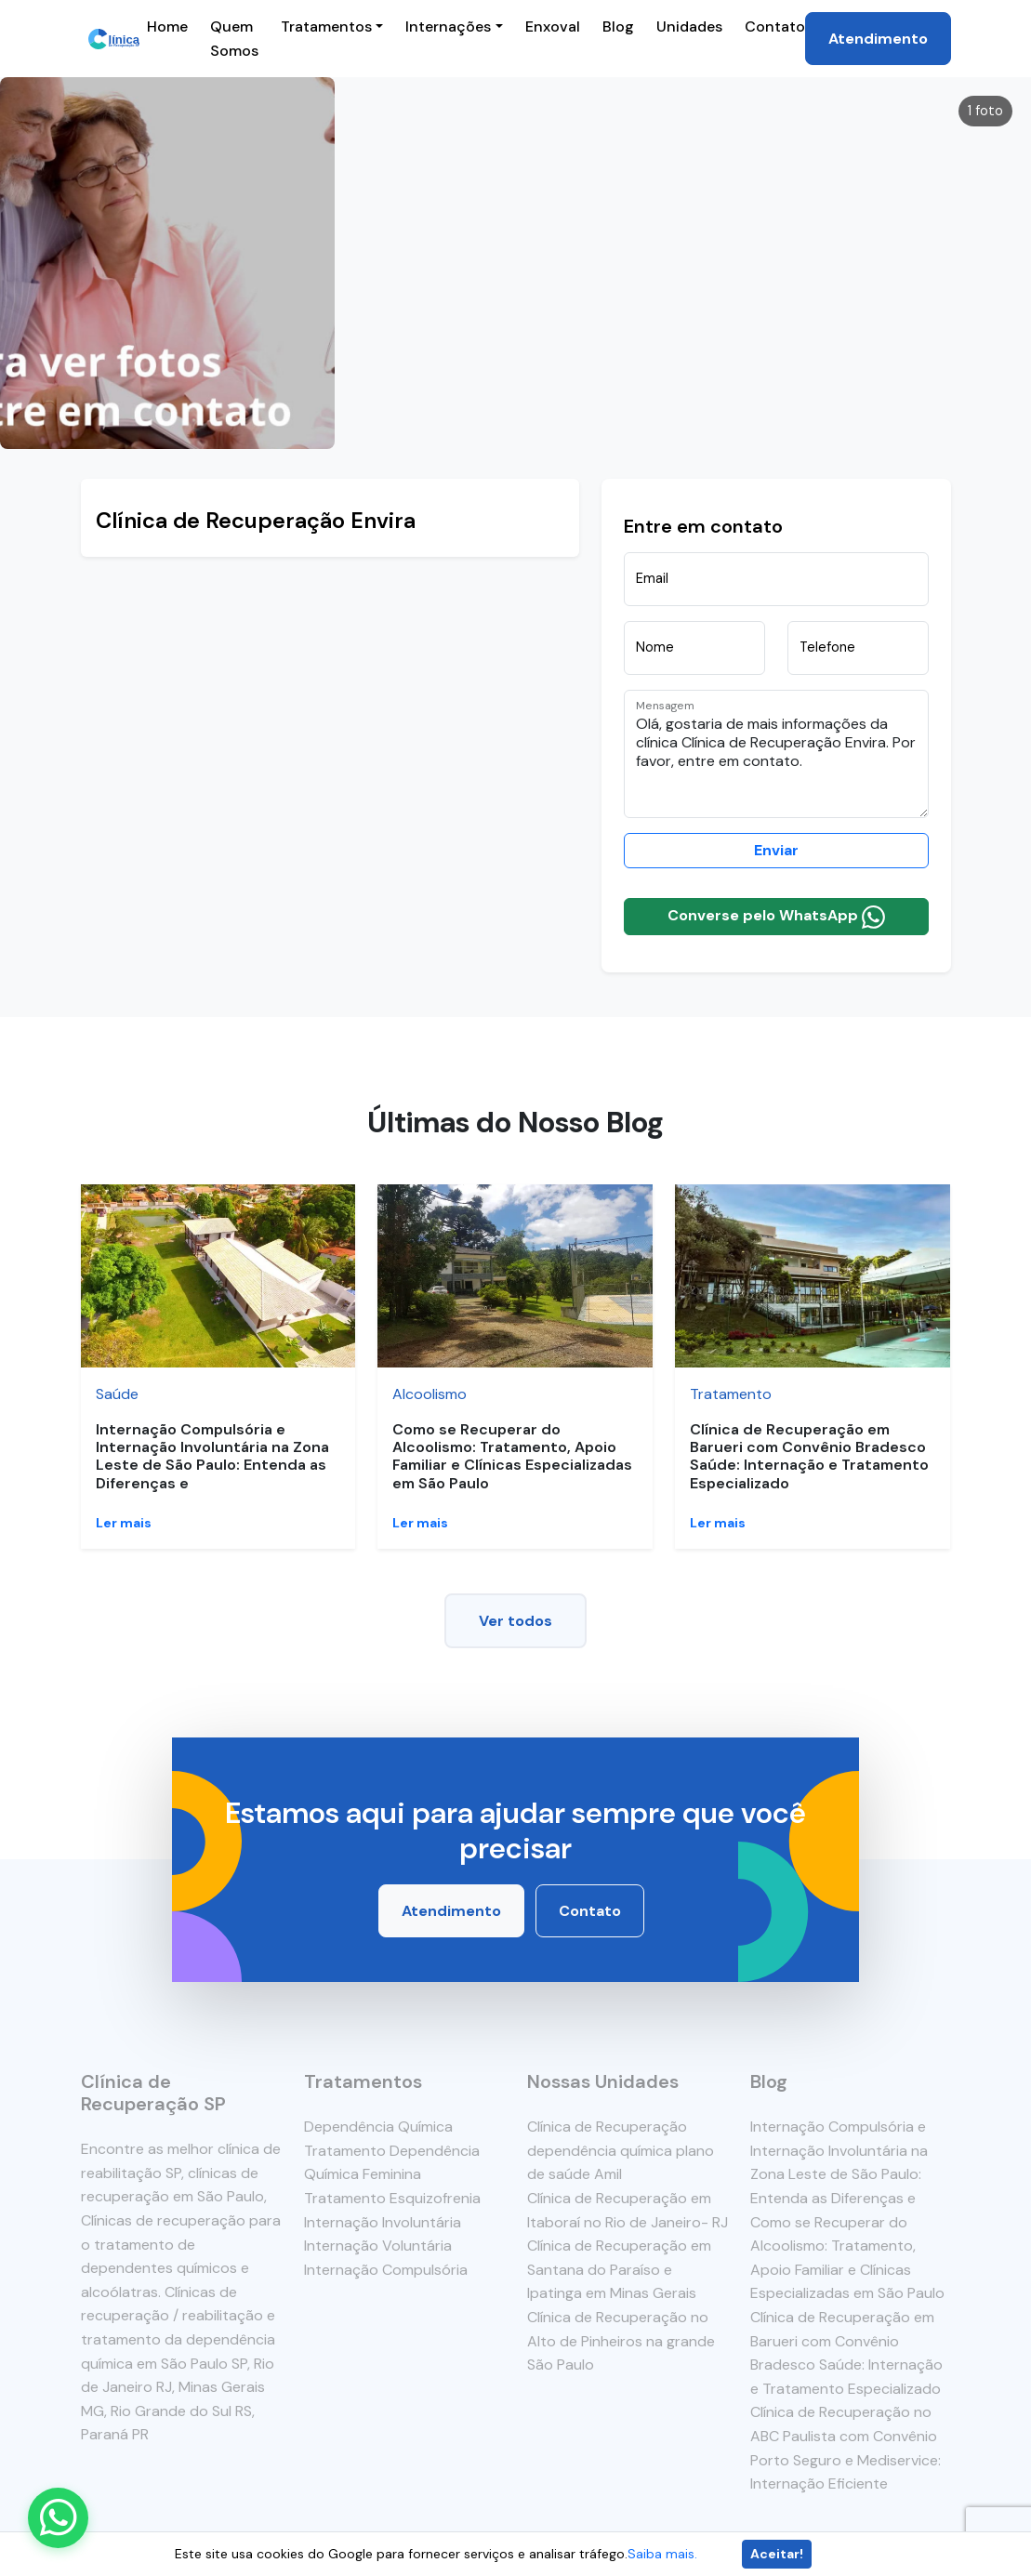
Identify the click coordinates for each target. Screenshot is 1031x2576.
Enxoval (552, 26)
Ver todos (515, 1621)
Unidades (689, 26)
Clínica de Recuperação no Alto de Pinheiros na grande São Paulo (621, 2340)
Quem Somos (234, 38)
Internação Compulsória (386, 2269)
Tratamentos (326, 26)
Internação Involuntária (382, 2222)
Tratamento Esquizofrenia (392, 2198)
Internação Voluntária (378, 2245)
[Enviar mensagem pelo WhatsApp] (58, 2518)
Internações (448, 26)
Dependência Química (378, 2126)
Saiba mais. (662, 2553)
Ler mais (124, 1522)
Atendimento (878, 38)
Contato (775, 26)
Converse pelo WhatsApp (776, 917)
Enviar (776, 850)
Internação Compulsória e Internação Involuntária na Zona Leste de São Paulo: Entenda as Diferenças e (212, 1456)
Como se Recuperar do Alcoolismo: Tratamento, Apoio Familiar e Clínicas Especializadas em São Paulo (512, 1456)
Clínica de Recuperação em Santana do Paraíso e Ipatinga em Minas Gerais (619, 2269)
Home (167, 26)
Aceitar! (776, 2553)
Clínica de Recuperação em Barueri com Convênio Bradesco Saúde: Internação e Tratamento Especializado (809, 1456)
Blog (618, 26)
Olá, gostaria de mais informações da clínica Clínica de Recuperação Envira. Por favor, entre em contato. (776, 754)
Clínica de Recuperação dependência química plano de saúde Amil (620, 2150)
